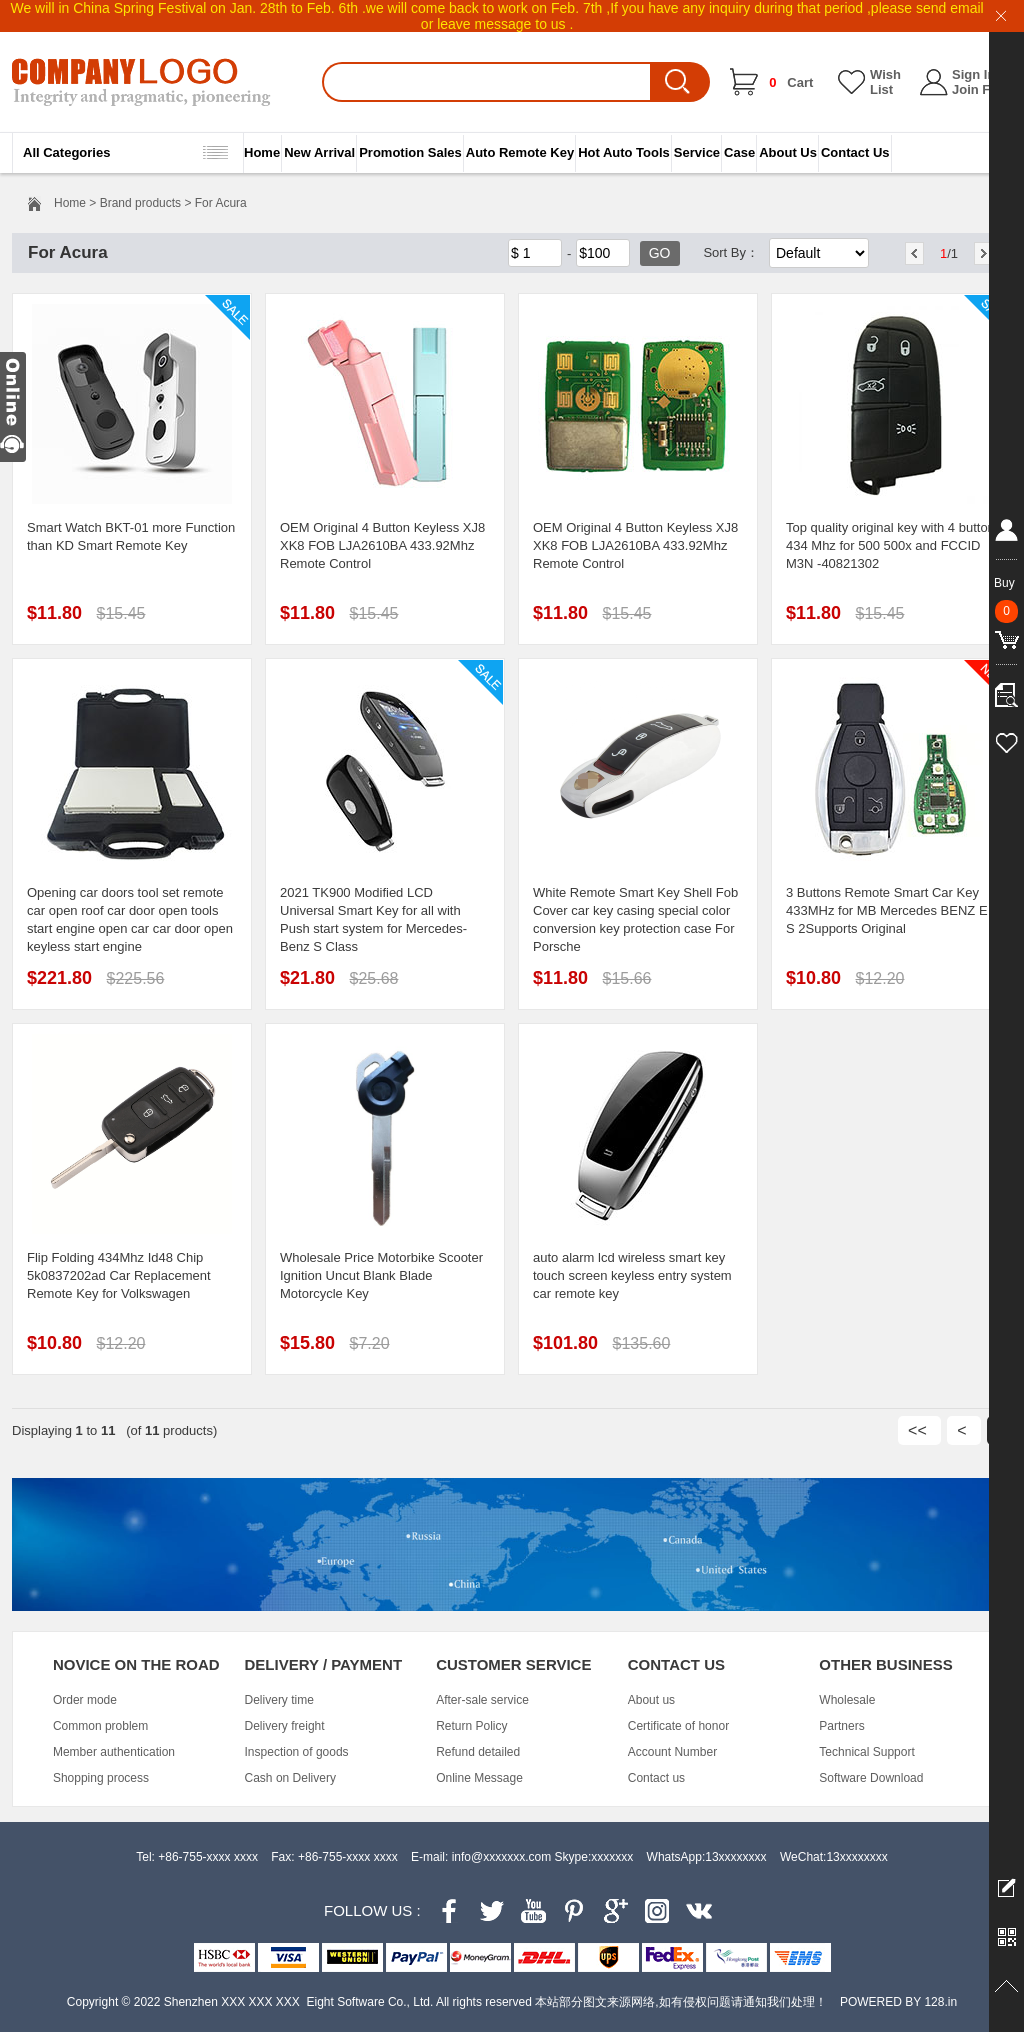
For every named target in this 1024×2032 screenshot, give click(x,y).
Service (697, 152)
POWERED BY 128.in (898, 2002)
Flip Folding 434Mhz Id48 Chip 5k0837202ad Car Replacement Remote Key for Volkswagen (119, 1275)
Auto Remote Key (520, 152)
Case (739, 152)
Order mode (85, 1700)
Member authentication (114, 1752)
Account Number (672, 1752)
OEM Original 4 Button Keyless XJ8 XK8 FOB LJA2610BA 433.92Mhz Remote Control (382, 545)
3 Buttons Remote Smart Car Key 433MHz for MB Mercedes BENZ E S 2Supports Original (887, 910)
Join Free (981, 89)
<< (919, 1430)
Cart (791, 82)
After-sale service (482, 1700)
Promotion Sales (410, 152)
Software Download (871, 1778)
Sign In (973, 74)
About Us (788, 152)
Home (262, 152)
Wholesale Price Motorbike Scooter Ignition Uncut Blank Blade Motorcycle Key (381, 1275)
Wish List (885, 82)
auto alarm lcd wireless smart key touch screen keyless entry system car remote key (632, 1275)
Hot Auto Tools (624, 152)
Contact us (656, 1778)
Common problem (100, 1726)
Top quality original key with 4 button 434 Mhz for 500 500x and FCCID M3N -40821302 (890, 545)
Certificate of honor (678, 1726)
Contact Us (855, 152)
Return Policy (471, 1726)
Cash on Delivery (290, 1778)
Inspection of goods (297, 1752)
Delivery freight (285, 1726)
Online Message (479, 1778)
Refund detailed (478, 1752)
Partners (841, 1726)
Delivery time (279, 1700)
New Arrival (319, 152)
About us (651, 1700)
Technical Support (866, 1752)
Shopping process (101, 1778)
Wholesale (847, 1700)
